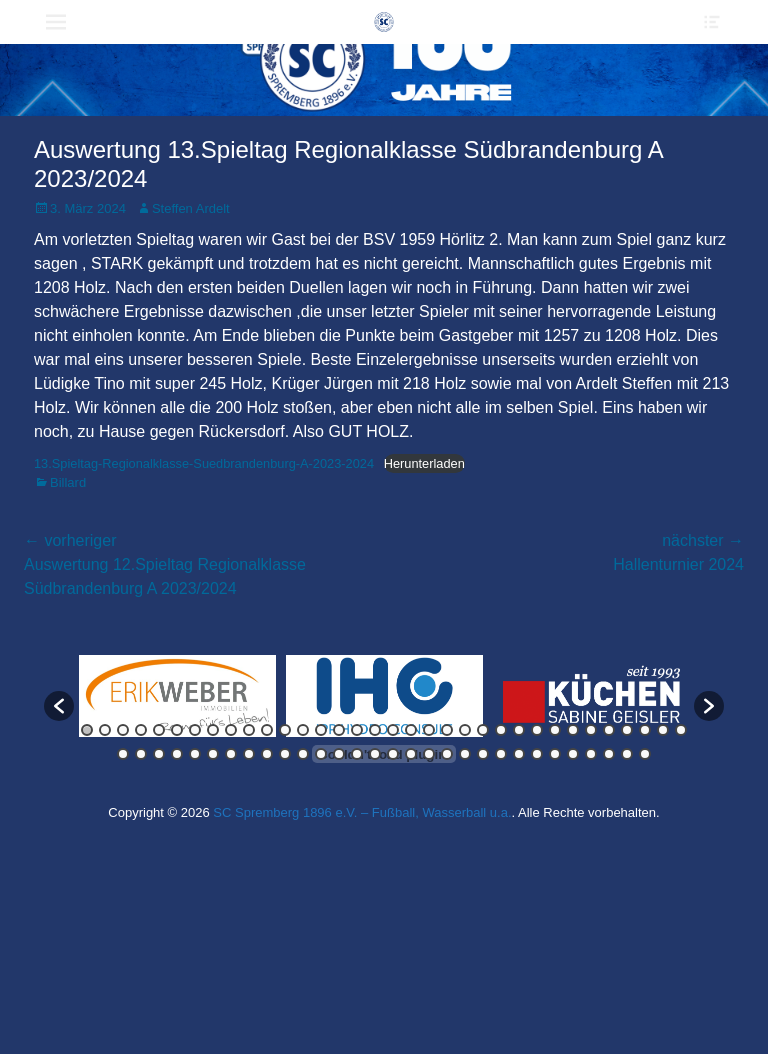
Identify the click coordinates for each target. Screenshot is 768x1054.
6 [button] (177, 730)
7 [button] (195, 730)
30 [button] (609, 730)
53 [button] (447, 754)
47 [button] (339, 754)
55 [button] (483, 754)
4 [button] (141, 730)
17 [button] (375, 730)
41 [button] (231, 754)
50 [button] (393, 754)
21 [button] (447, 730)
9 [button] (231, 730)
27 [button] (555, 730)
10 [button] (249, 730)
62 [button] (609, 754)
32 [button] (645, 730)
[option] (177, 696)
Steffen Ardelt (191, 208)
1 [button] (87, 730)
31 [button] (627, 730)
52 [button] (429, 754)
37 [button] (159, 754)
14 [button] (321, 730)
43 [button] (267, 754)
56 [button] (501, 754)
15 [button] (339, 730)
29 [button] (591, 730)
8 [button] (213, 730)
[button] (59, 706)
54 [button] (465, 754)
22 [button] (465, 730)
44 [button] (285, 754)
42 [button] (249, 754)
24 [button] (501, 730)
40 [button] (213, 754)
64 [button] (645, 754)
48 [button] (357, 754)
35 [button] (123, 754)
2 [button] (105, 730)
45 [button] (303, 754)
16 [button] (357, 730)
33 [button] (663, 730)
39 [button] (195, 754)
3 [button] (123, 730)
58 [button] (537, 754)
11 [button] (267, 730)
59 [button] (555, 754)
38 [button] (177, 754)
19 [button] (411, 730)
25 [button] (519, 730)
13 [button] (303, 730)
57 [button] (519, 754)
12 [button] (285, 730)
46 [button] (321, 754)
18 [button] (393, 730)
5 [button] (159, 730)
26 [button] (537, 730)
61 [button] (591, 754)
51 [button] (411, 754)
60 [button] (573, 754)
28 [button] (573, 730)
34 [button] (681, 730)
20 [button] (429, 730)
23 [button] (483, 730)
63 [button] (627, 754)
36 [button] (141, 754)
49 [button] (375, 754)
